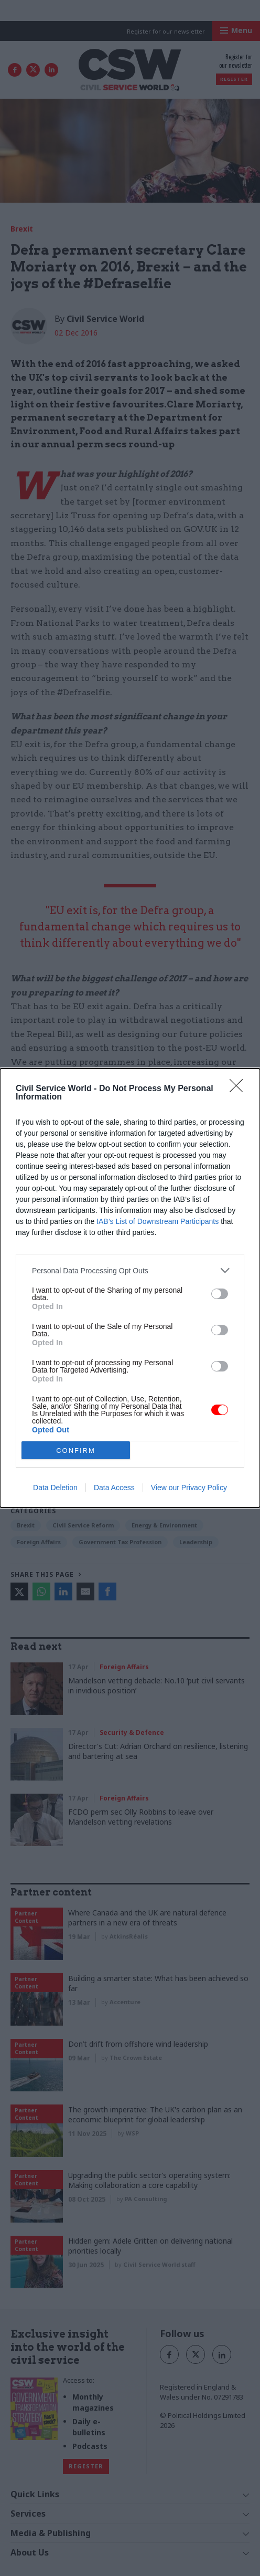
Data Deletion (55, 1487)
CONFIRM (75, 1450)
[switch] (219, 1294)
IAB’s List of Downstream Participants (157, 1221)
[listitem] (130, 1270)
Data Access (114, 1487)
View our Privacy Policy (189, 1487)
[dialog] (130, 1288)
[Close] (240, 1089)
